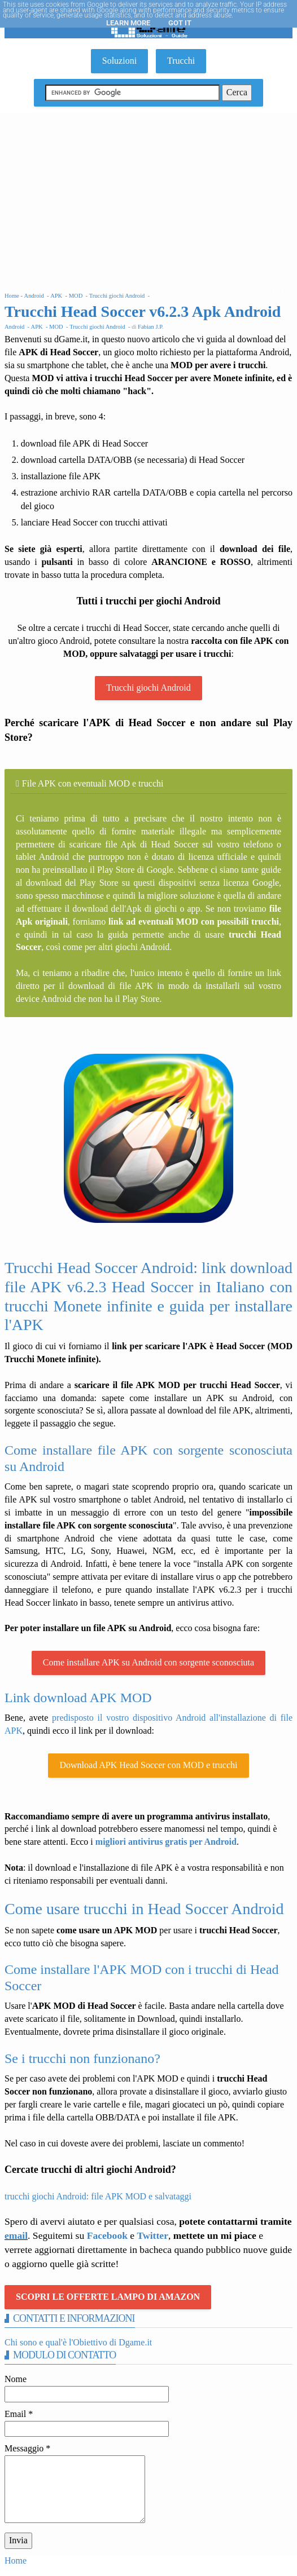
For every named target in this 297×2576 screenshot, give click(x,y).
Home (16, 2560)
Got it (179, 23)
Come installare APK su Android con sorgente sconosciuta (148, 1662)
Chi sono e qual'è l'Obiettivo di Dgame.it (78, 2342)
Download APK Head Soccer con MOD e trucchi (148, 1765)
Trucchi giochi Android (148, 687)
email (16, 2235)
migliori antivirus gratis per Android (166, 1841)
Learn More (128, 23)
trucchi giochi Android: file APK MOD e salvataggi (98, 2196)
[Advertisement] (148, 197)
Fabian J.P (150, 327)
